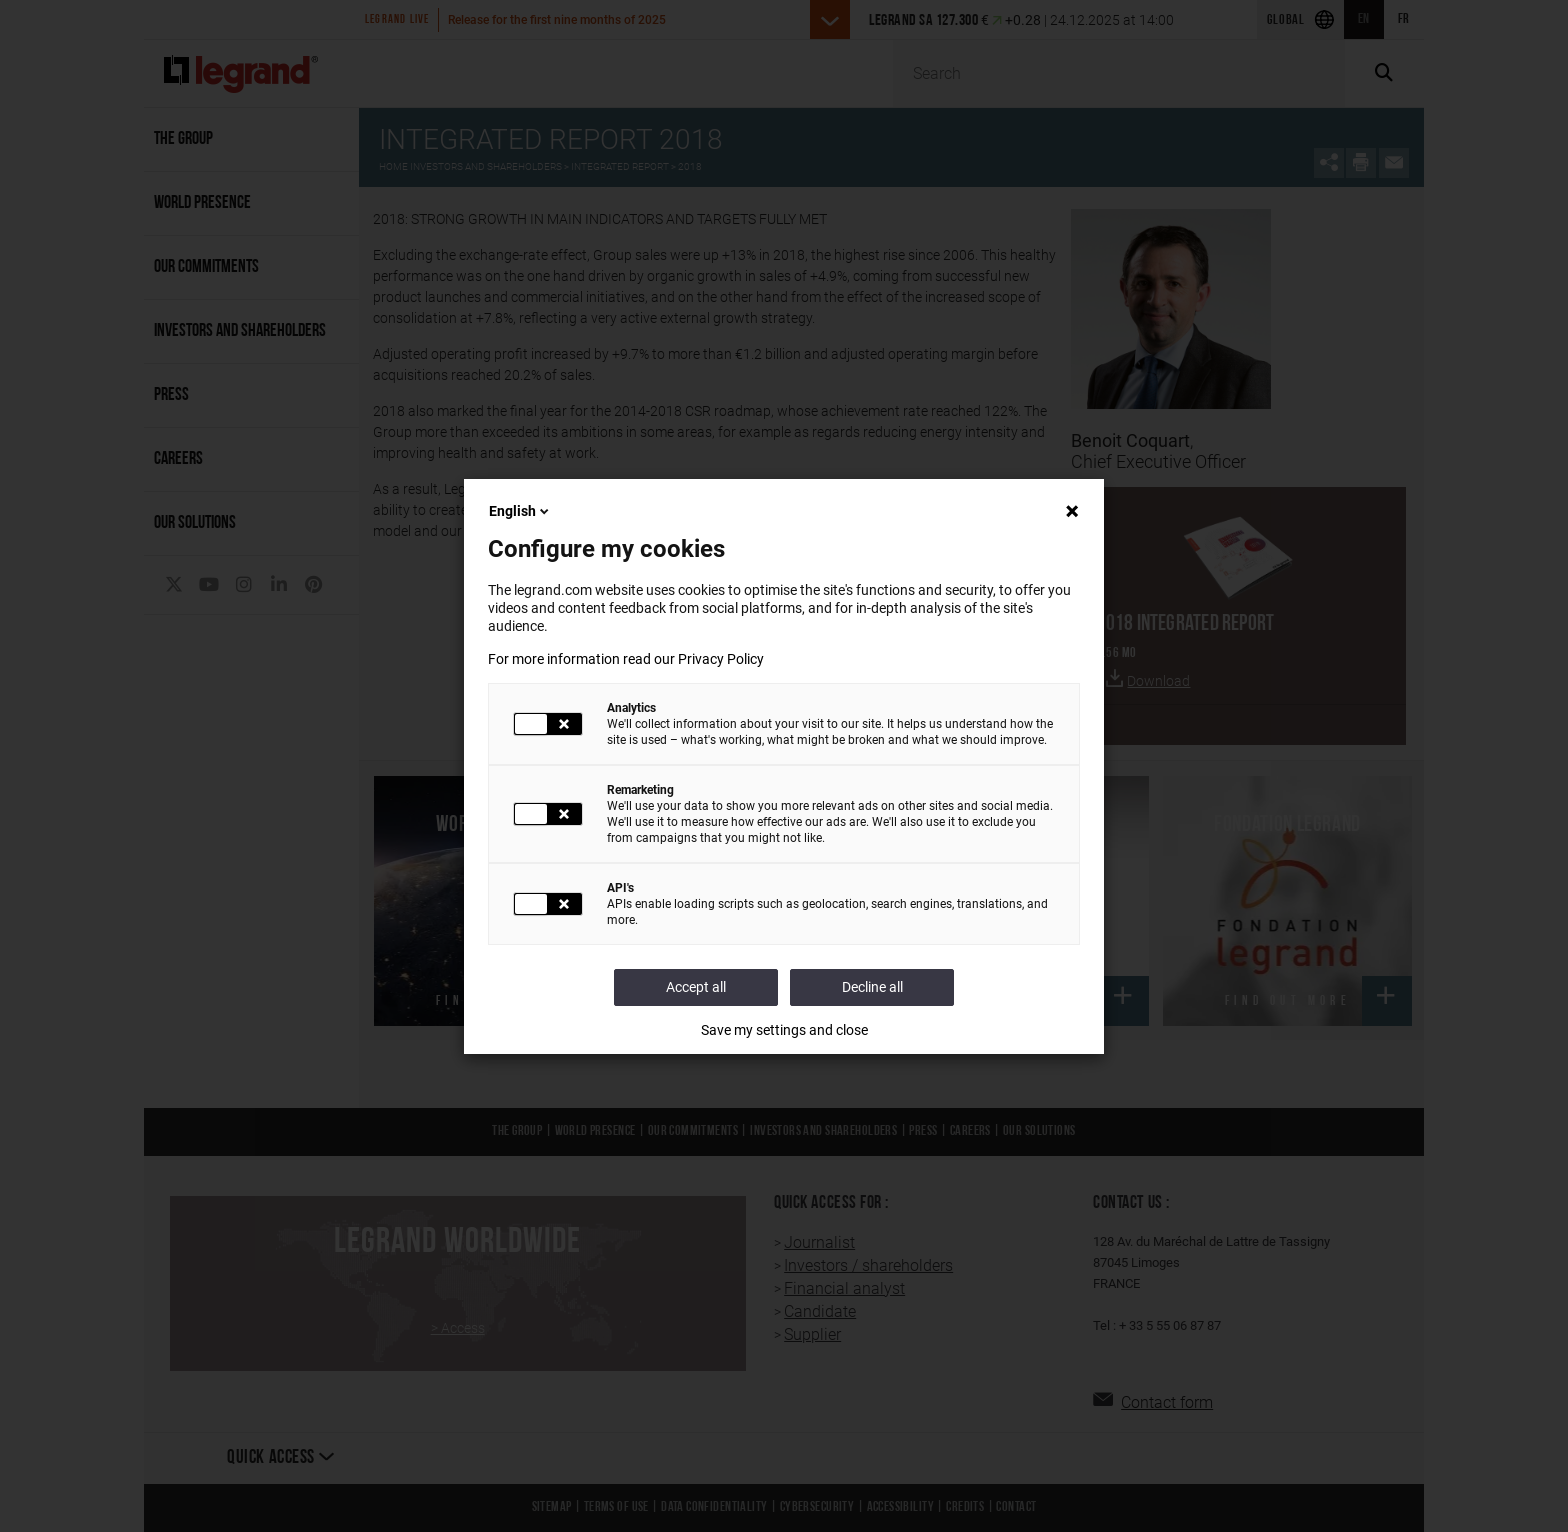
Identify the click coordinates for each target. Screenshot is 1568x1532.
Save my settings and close (784, 1030)
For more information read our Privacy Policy (626, 659)
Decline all (872, 987)
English (520, 511)
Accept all (696, 987)
